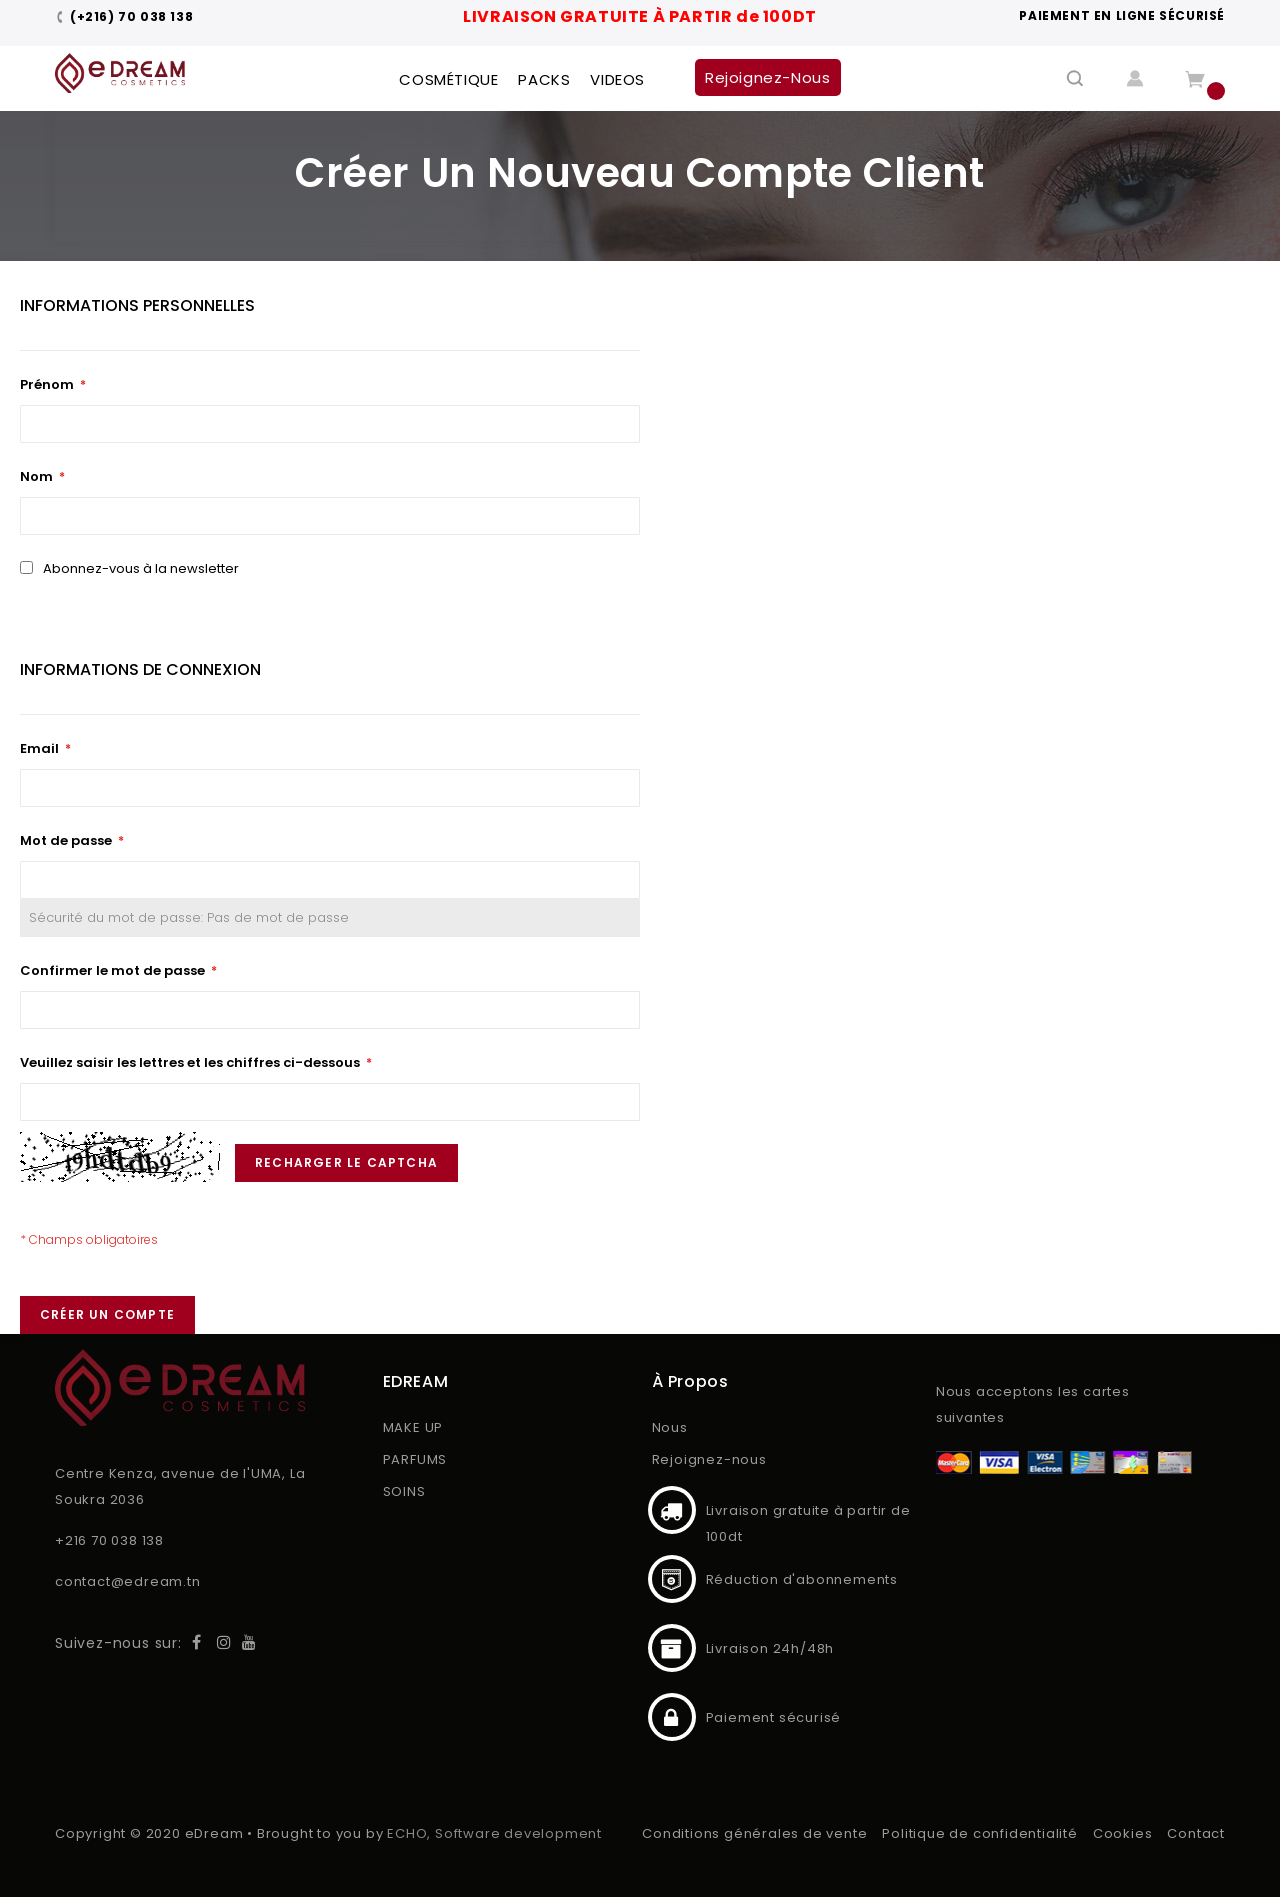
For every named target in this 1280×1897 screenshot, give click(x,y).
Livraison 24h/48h (672, 1648)
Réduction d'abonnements (672, 1579)
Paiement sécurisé (672, 1717)
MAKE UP (413, 1427)
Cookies (1123, 1833)
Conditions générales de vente (754, 1833)
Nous (670, 1427)
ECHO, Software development (494, 1833)
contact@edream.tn (128, 1581)
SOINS (404, 1491)
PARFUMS (415, 1459)
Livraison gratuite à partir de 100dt (672, 1510)
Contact (1196, 1833)
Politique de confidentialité (979, 1833)
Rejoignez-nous (709, 1459)
